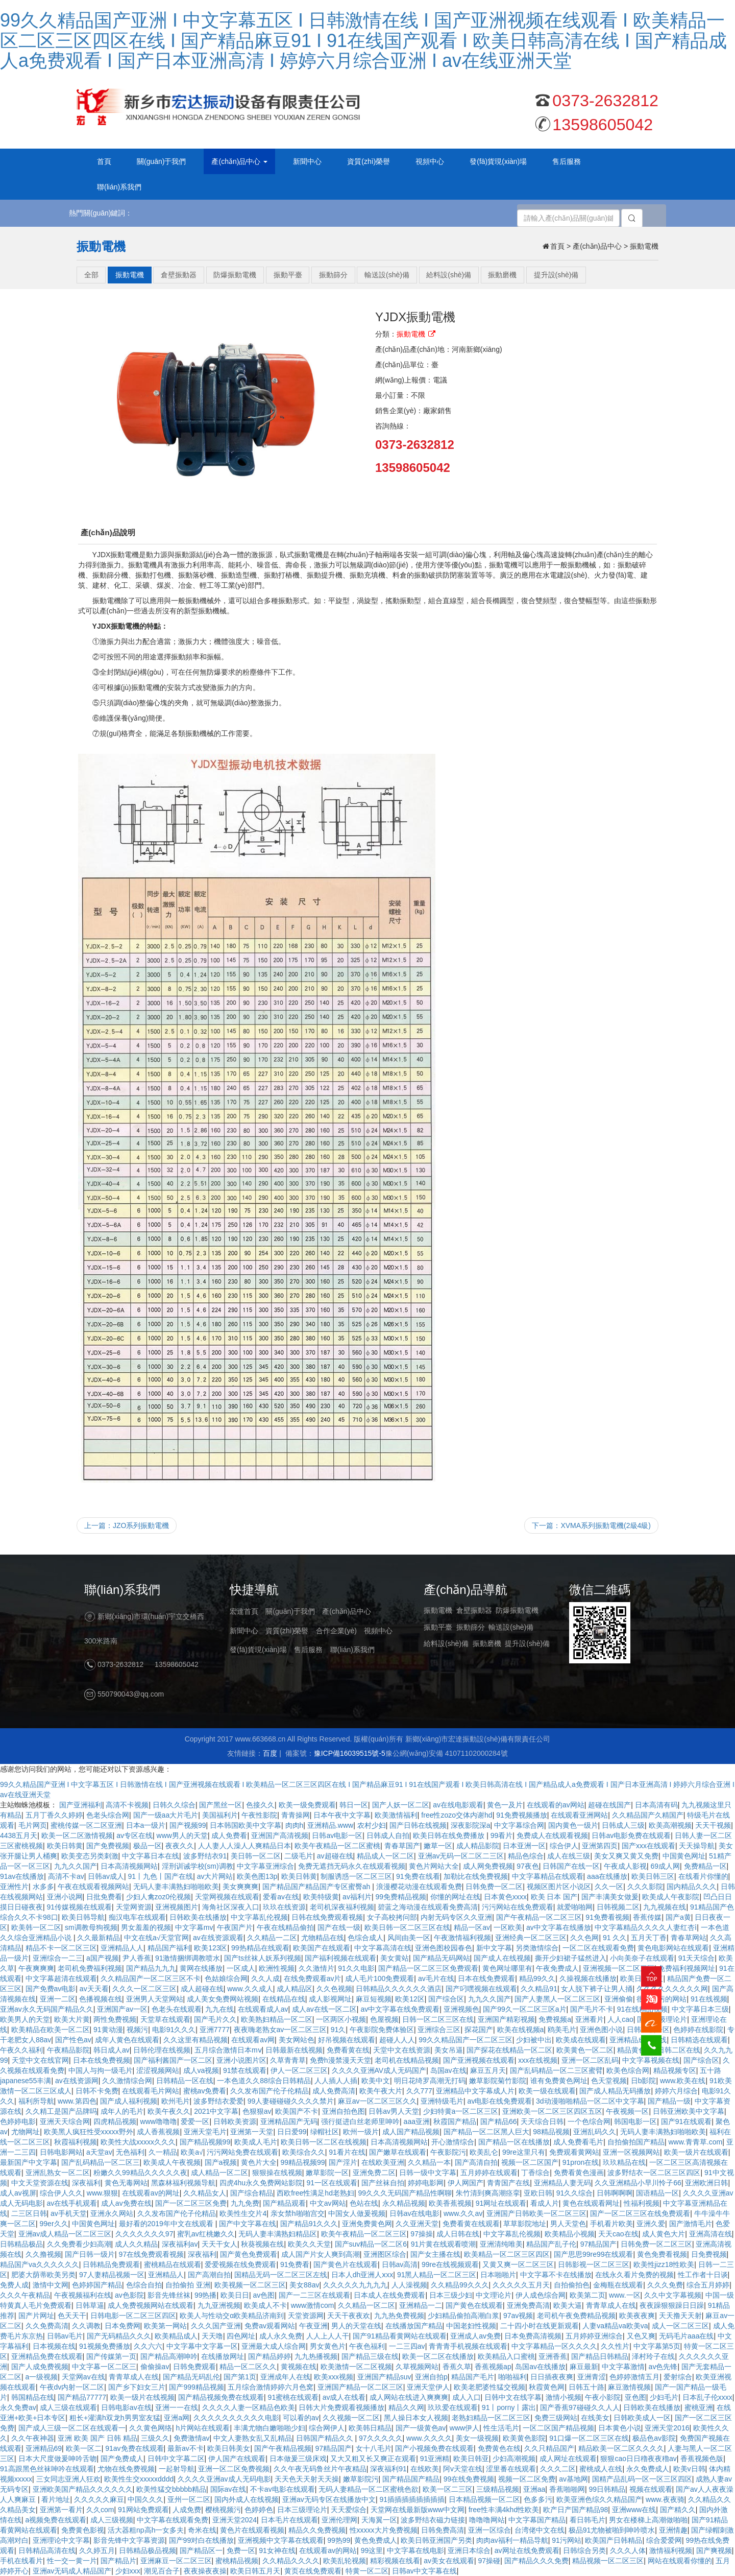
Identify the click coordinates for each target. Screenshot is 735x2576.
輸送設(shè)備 (510, 1627)
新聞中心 (244, 1631)
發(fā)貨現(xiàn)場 (258, 1649)
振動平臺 (438, 1627)
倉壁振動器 (474, 1610)
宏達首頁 (244, 1611)
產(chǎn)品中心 (346, 1611)
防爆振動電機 (517, 1610)
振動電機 (438, 1610)
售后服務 (308, 1649)
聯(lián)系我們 (352, 1649)
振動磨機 (487, 1643)
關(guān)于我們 (289, 1611)
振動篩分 (470, 1627)
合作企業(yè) (336, 1631)
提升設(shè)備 (527, 1643)
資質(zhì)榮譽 (286, 1631)
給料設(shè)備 (446, 1643)
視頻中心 (378, 1631)
